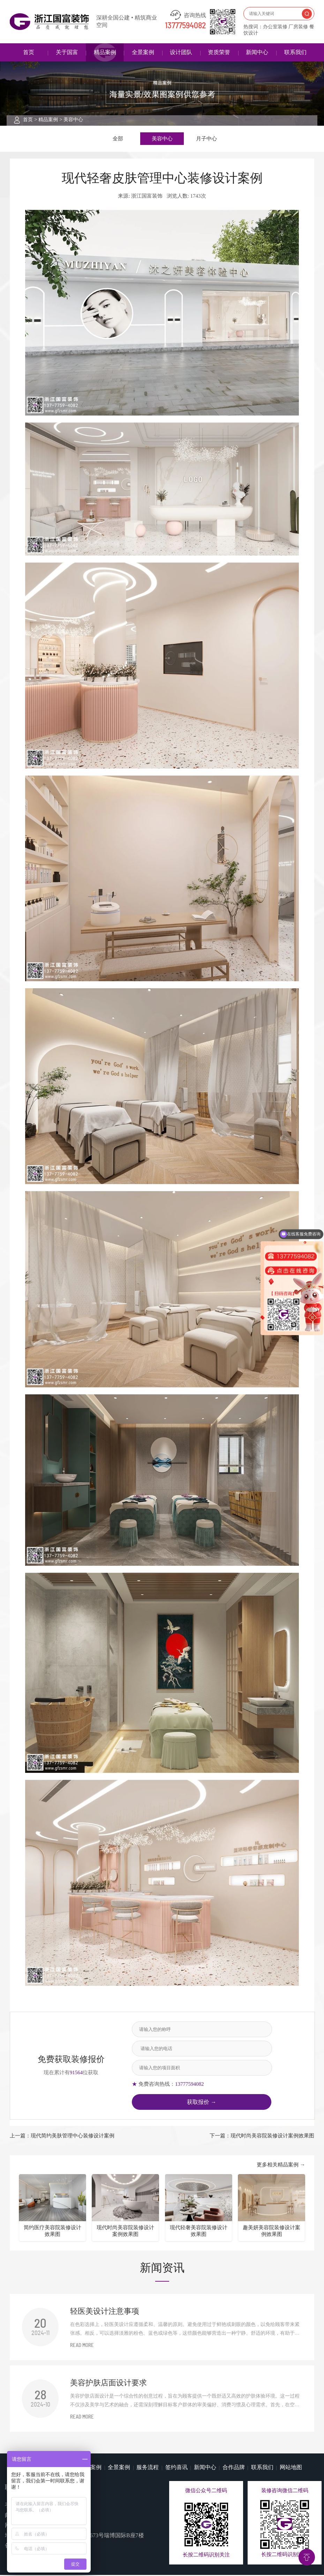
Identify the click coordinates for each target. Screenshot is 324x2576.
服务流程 (147, 2468)
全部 (118, 139)
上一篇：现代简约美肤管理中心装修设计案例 (62, 2137)
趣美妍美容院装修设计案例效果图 (271, 2232)
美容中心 (73, 119)
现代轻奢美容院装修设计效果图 (198, 2232)
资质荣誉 (219, 52)
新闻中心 (257, 52)
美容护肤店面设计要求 (108, 2383)
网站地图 (291, 2468)
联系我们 (295, 52)
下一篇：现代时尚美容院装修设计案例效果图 (262, 2137)
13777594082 (185, 26)
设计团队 (181, 52)
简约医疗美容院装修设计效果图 (52, 2232)
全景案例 (143, 52)
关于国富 (67, 52)
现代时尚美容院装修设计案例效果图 (125, 2232)
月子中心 (206, 139)
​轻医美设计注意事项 (104, 2312)
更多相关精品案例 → (281, 2165)
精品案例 (105, 52)
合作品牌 (234, 2468)
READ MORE (82, 2346)
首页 (28, 52)
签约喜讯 (176, 2468)
